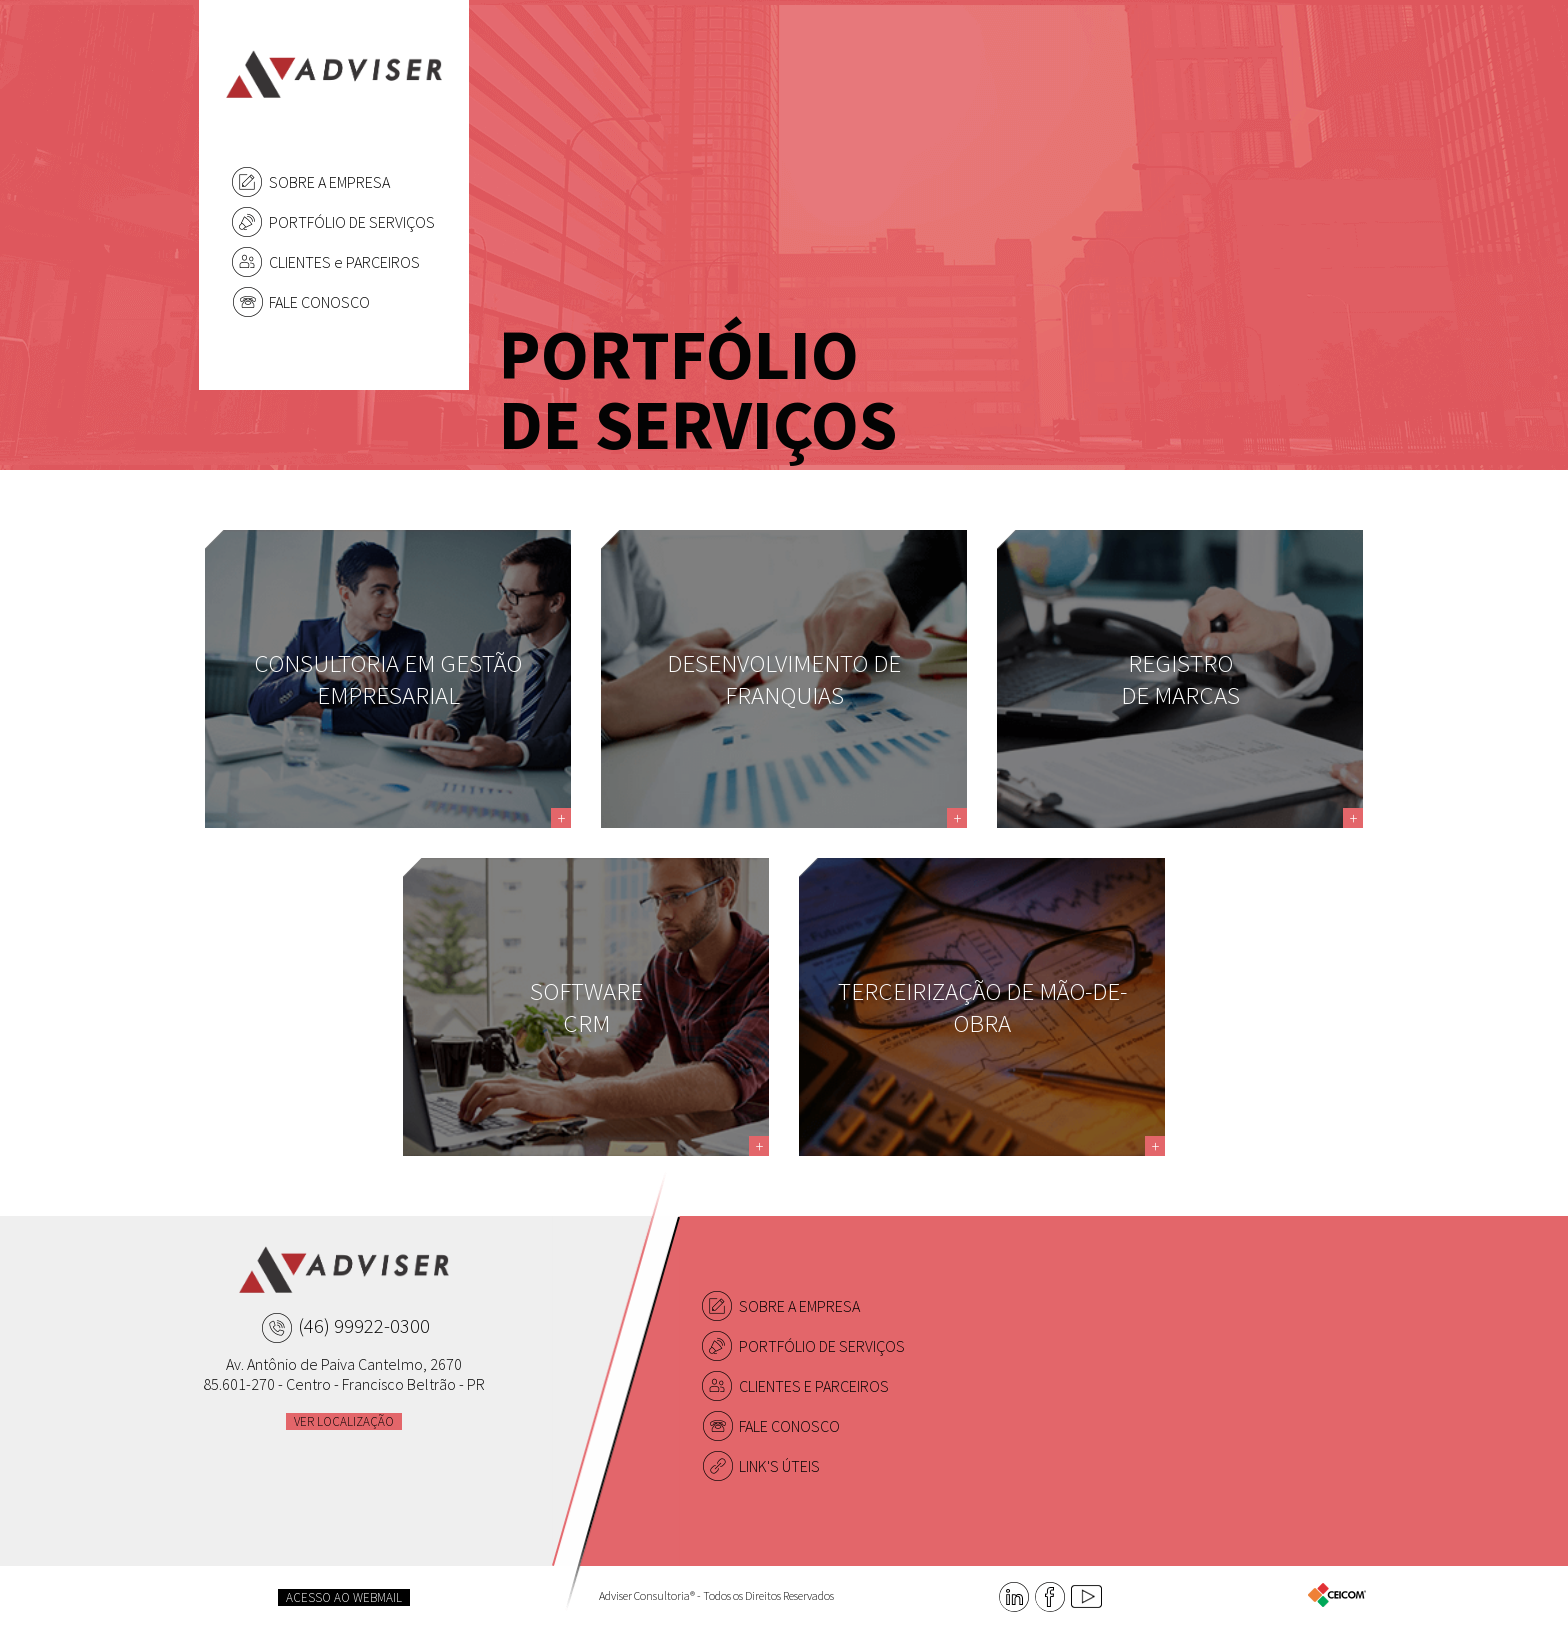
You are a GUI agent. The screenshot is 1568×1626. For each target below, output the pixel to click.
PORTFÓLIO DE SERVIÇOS (352, 222)
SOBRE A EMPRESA (329, 182)
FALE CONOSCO (319, 302)
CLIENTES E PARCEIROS (814, 1386)
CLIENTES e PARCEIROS (344, 262)
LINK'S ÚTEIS (779, 1466)
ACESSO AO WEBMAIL (344, 1597)
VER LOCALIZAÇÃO (344, 1421)
